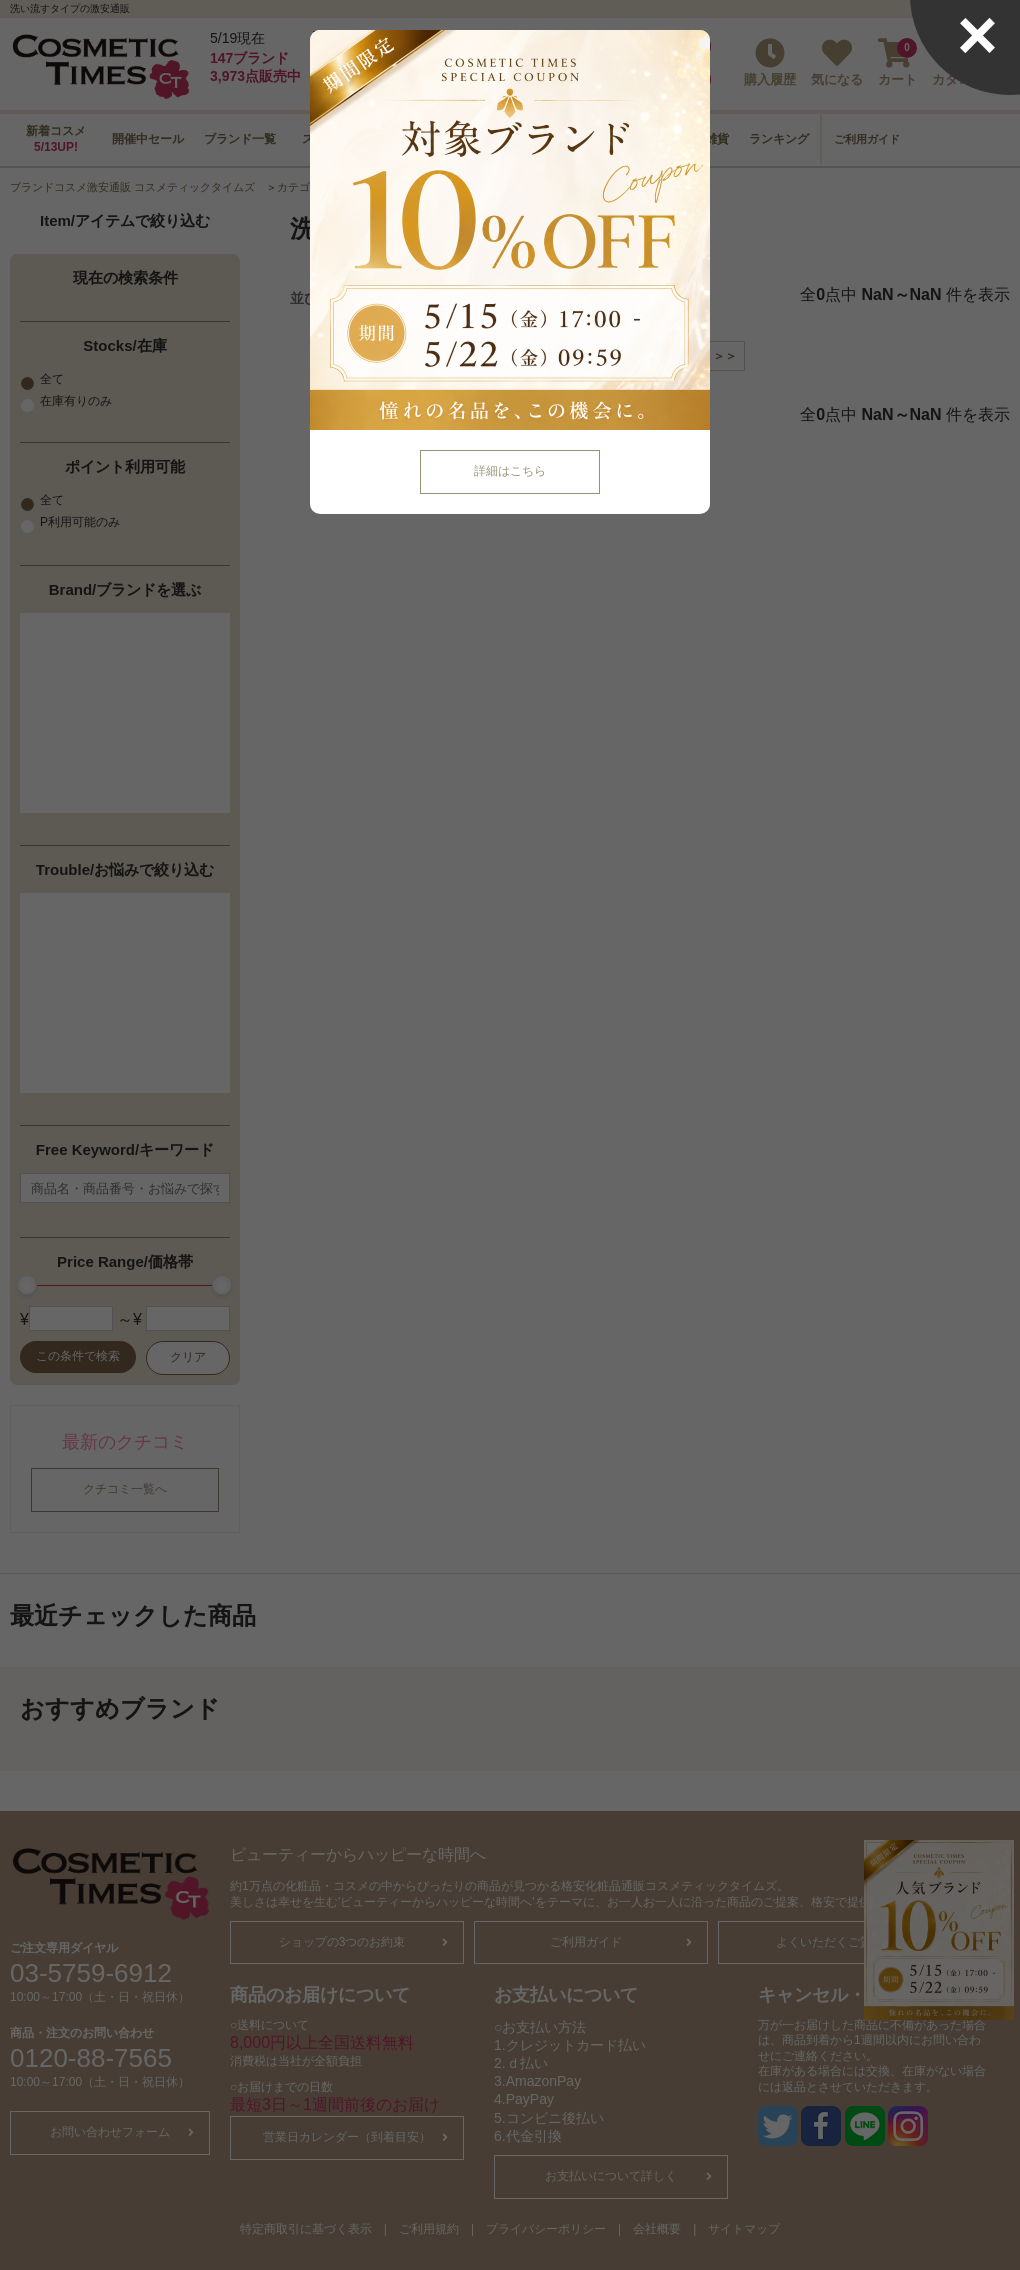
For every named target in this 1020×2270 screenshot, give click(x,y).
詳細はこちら (510, 471)
